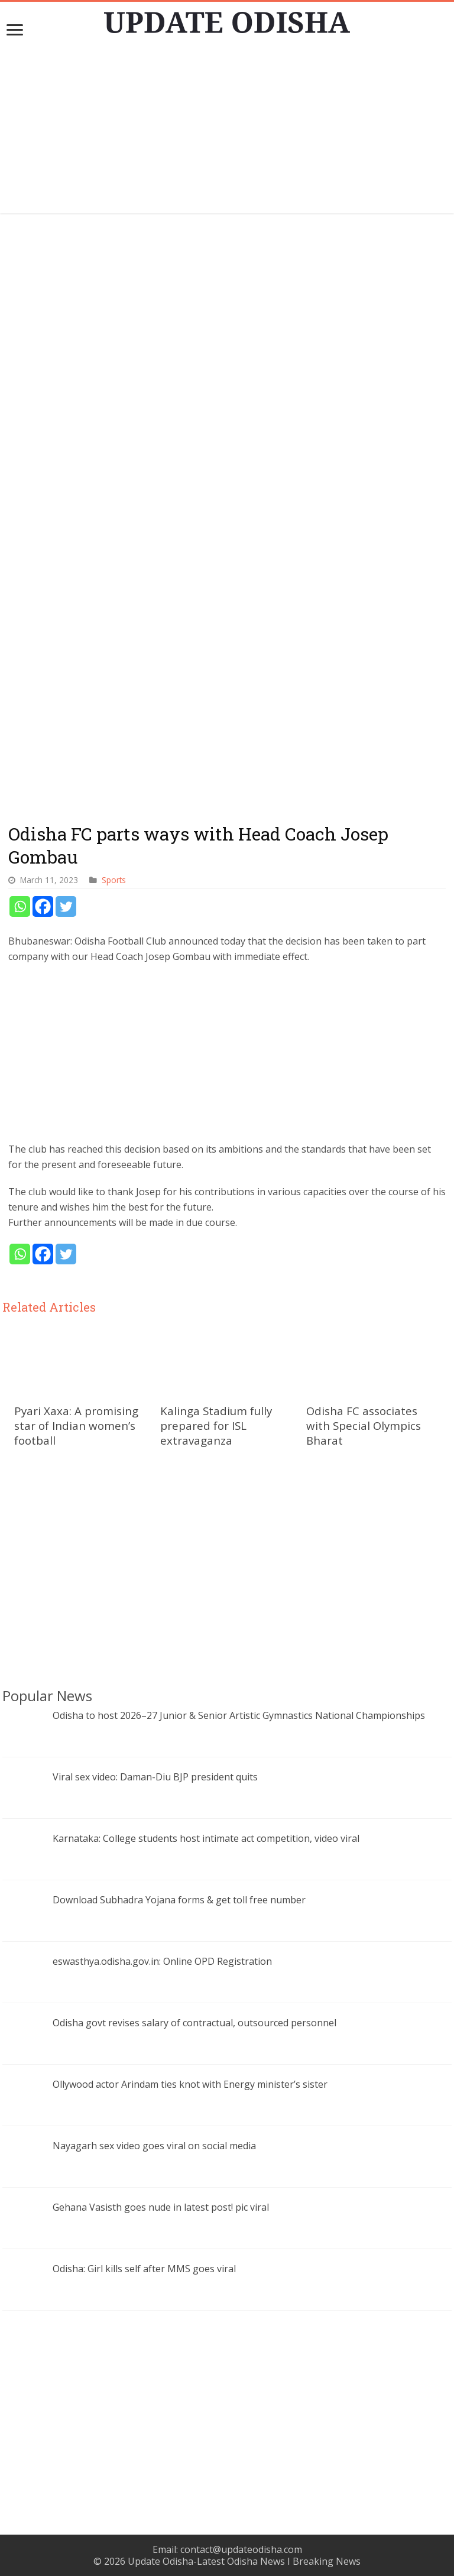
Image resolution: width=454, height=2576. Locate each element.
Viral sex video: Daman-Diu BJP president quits (155, 1776)
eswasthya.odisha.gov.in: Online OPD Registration (162, 1961)
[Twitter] (66, 906)
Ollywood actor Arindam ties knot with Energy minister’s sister (190, 2084)
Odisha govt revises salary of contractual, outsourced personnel (194, 2022)
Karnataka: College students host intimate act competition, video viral (206, 1838)
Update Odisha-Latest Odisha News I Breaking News (244, 2561)
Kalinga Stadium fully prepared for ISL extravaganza (216, 1425)
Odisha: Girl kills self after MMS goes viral (144, 2268)
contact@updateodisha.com (241, 2549)
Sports (114, 879)
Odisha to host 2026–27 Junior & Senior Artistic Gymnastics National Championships (239, 1715)
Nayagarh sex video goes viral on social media (154, 2145)
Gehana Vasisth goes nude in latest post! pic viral (161, 2207)
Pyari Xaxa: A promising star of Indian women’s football (76, 1425)
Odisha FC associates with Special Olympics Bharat (363, 1425)
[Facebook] (43, 906)
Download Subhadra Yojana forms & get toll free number (179, 1899)
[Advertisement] (227, 130)
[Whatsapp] (19, 906)
